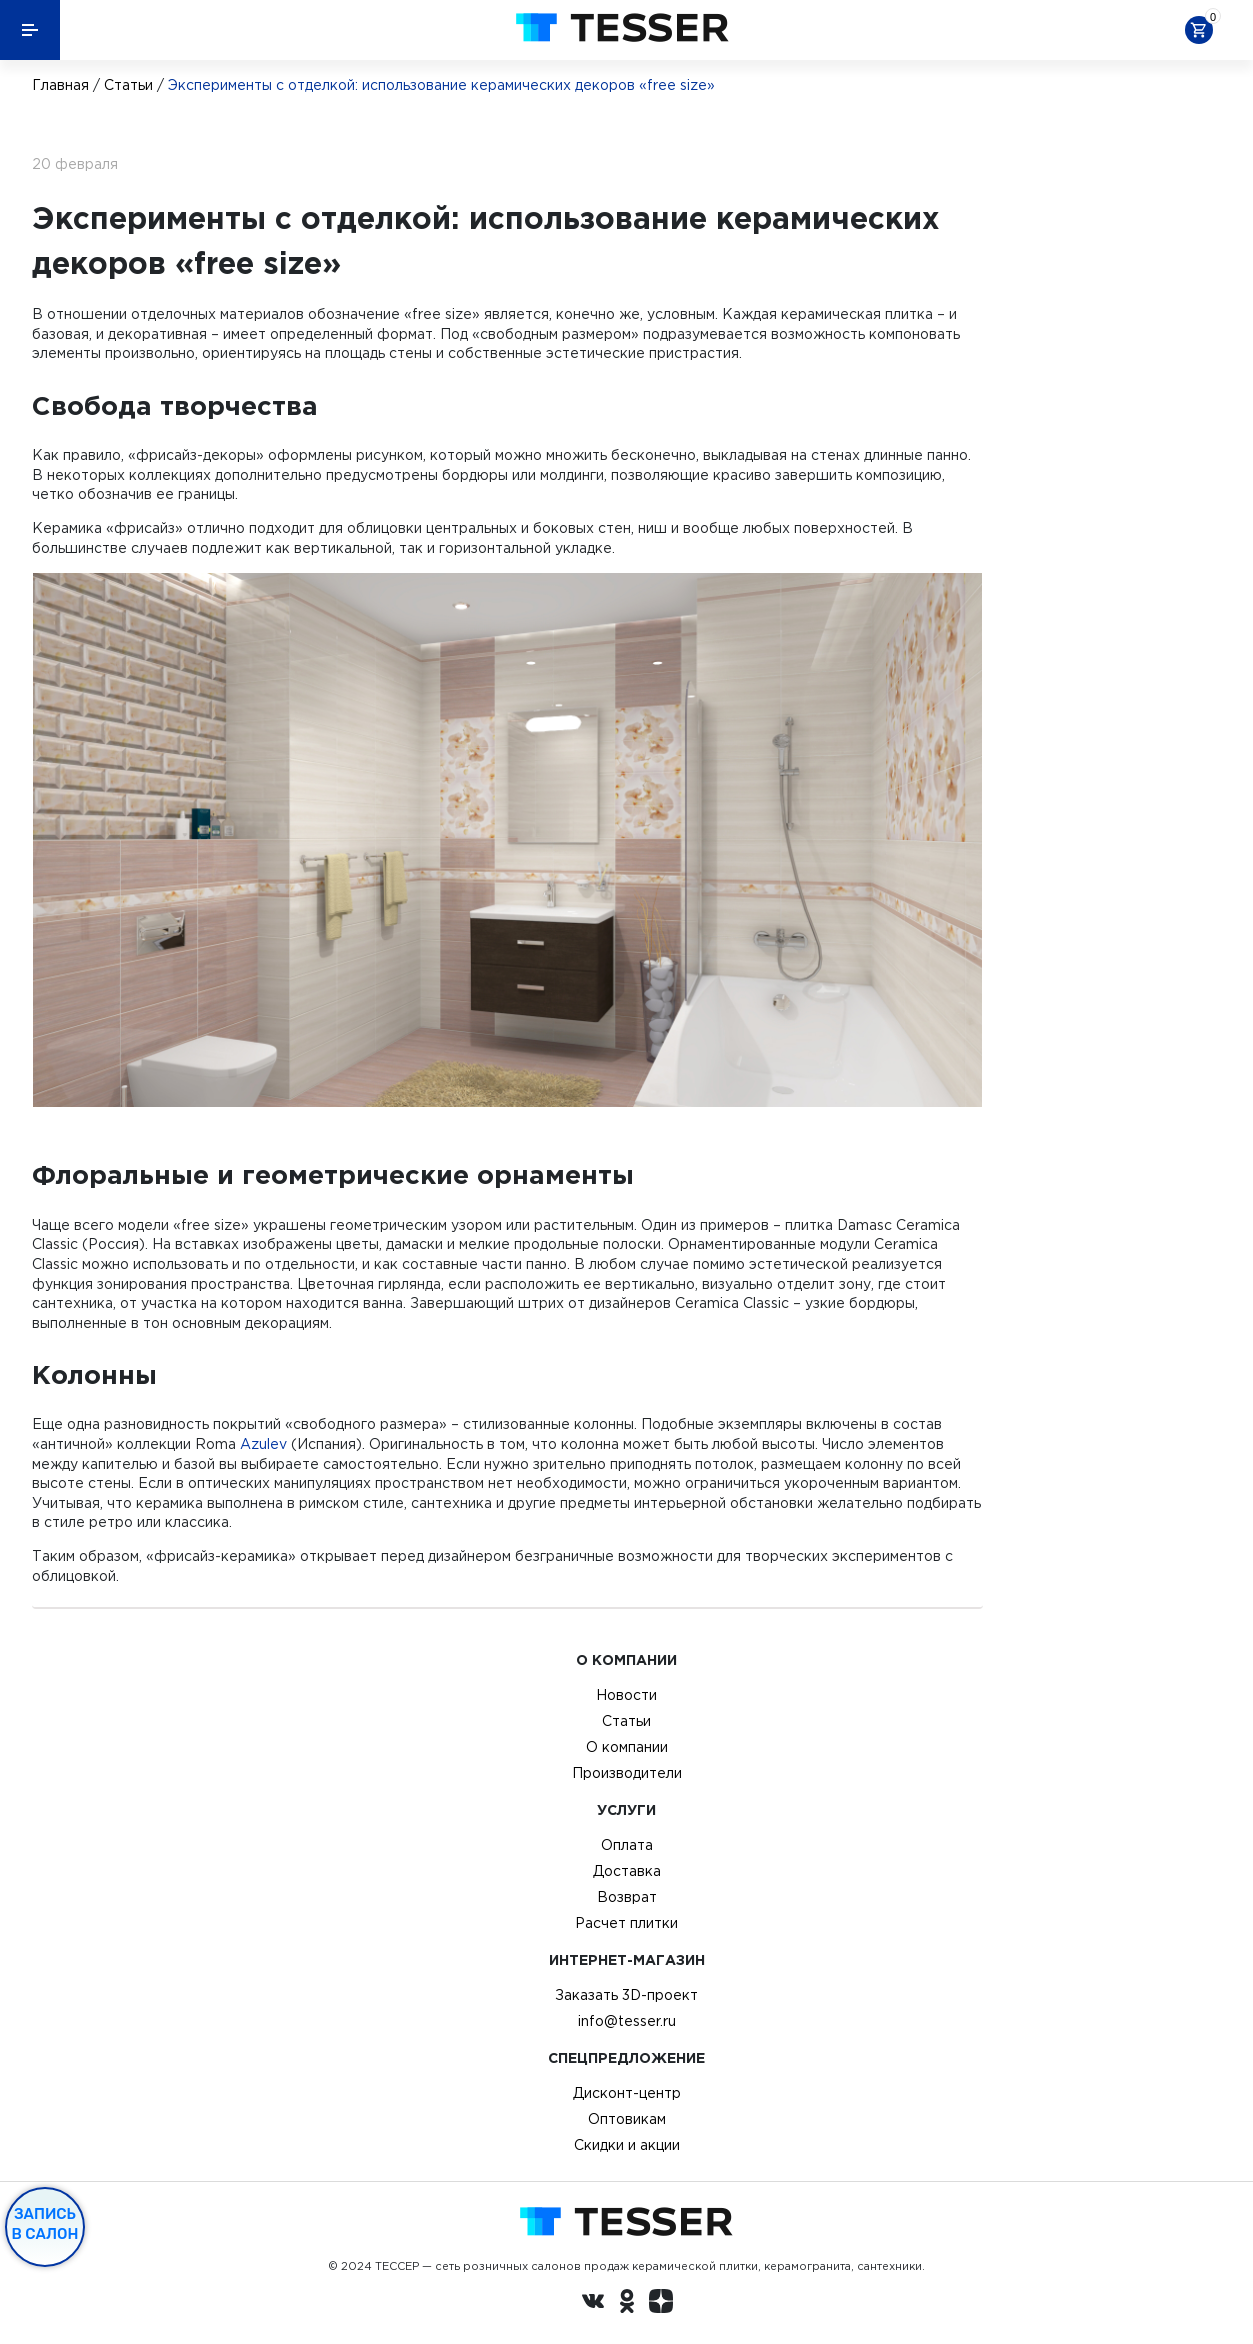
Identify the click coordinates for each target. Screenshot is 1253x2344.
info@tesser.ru (627, 2021)
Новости (626, 1695)
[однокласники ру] (627, 2304)
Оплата (627, 1845)
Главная (60, 85)
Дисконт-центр (627, 2093)
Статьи (128, 85)
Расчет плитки (626, 1923)
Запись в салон (45, 2224)
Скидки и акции (627, 2145)
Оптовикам (627, 2119)
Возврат (627, 1897)
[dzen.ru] (661, 2304)
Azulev (263, 1444)
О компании (627, 1747)
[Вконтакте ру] (593, 2304)
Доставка (627, 1871)
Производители (627, 1773)
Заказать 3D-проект (626, 1995)
